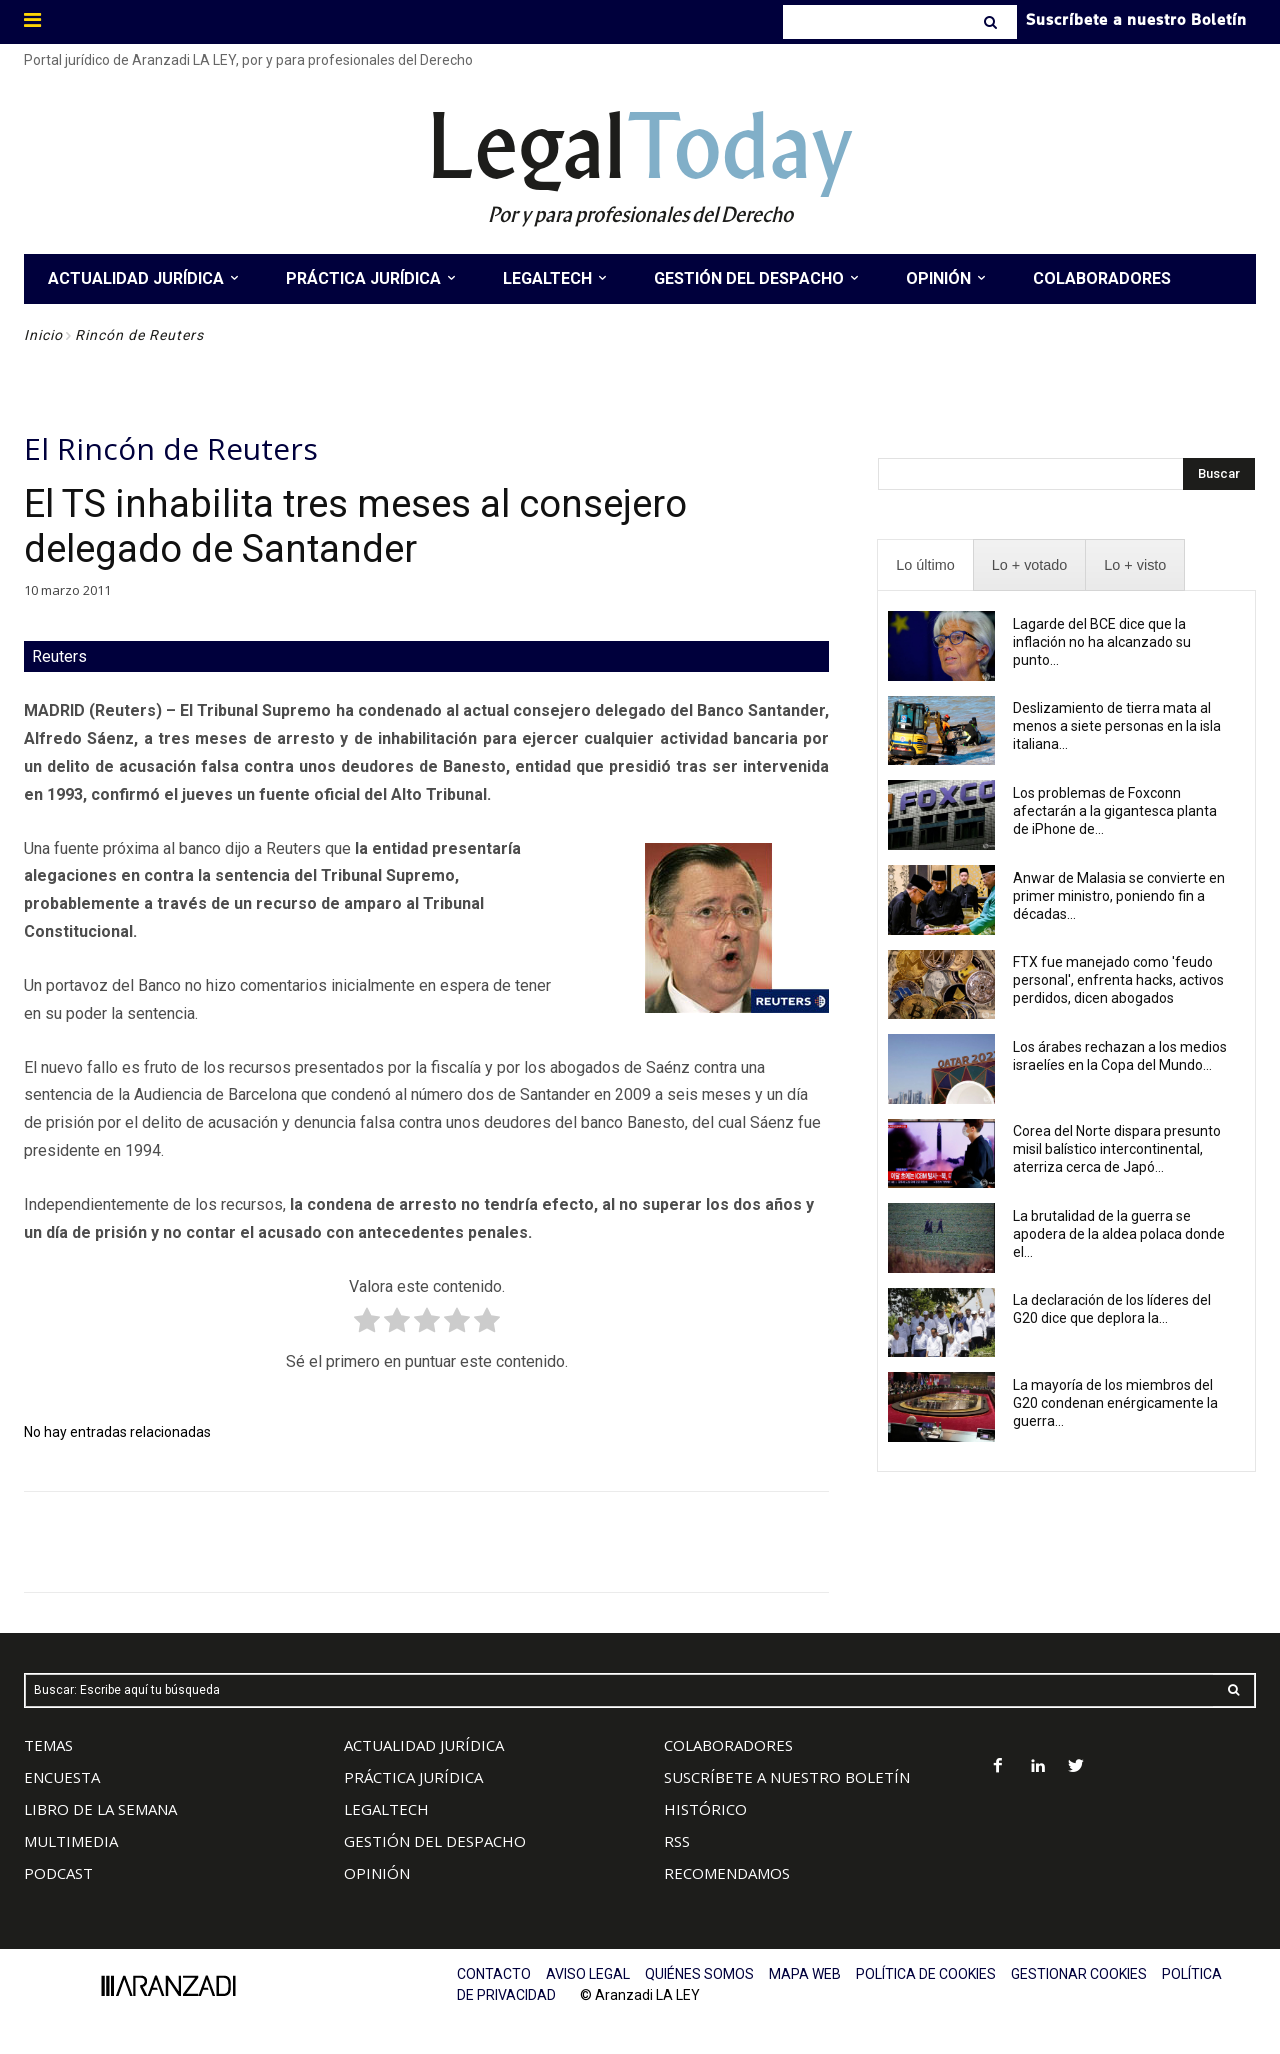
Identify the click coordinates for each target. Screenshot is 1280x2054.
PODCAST (58, 1873)
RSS (677, 1841)
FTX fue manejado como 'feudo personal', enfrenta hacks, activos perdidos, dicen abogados (1118, 980)
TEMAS (48, 1745)
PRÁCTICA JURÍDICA (413, 1777)
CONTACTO (494, 1974)
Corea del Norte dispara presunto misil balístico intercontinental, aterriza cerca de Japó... (1117, 1149)
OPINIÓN (377, 1873)
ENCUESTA (62, 1777)
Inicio (43, 335)
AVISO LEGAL (588, 1974)
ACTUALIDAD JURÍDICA (424, 1745)
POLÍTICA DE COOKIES (926, 1974)
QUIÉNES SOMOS (699, 1974)
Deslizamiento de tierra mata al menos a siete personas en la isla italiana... (1117, 726)
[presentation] (925, 565)
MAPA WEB (805, 1974)
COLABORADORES (728, 1745)
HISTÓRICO (705, 1809)
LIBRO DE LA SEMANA (100, 1809)
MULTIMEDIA (71, 1841)
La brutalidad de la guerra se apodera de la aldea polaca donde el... (1119, 1234)
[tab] (925, 565)
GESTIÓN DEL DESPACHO (435, 1841)
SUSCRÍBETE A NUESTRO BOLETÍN (787, 1777)
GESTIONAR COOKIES (1079, 1974)
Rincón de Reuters (139, 335)
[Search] (992, 22)
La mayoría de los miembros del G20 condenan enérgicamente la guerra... (1115, 1403)
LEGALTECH (386, 1809)
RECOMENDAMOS (727, 1873)
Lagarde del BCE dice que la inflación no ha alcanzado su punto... (1102, 642)
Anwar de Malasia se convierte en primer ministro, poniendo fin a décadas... (1119, 896)
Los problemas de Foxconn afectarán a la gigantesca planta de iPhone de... (1115, 811)
